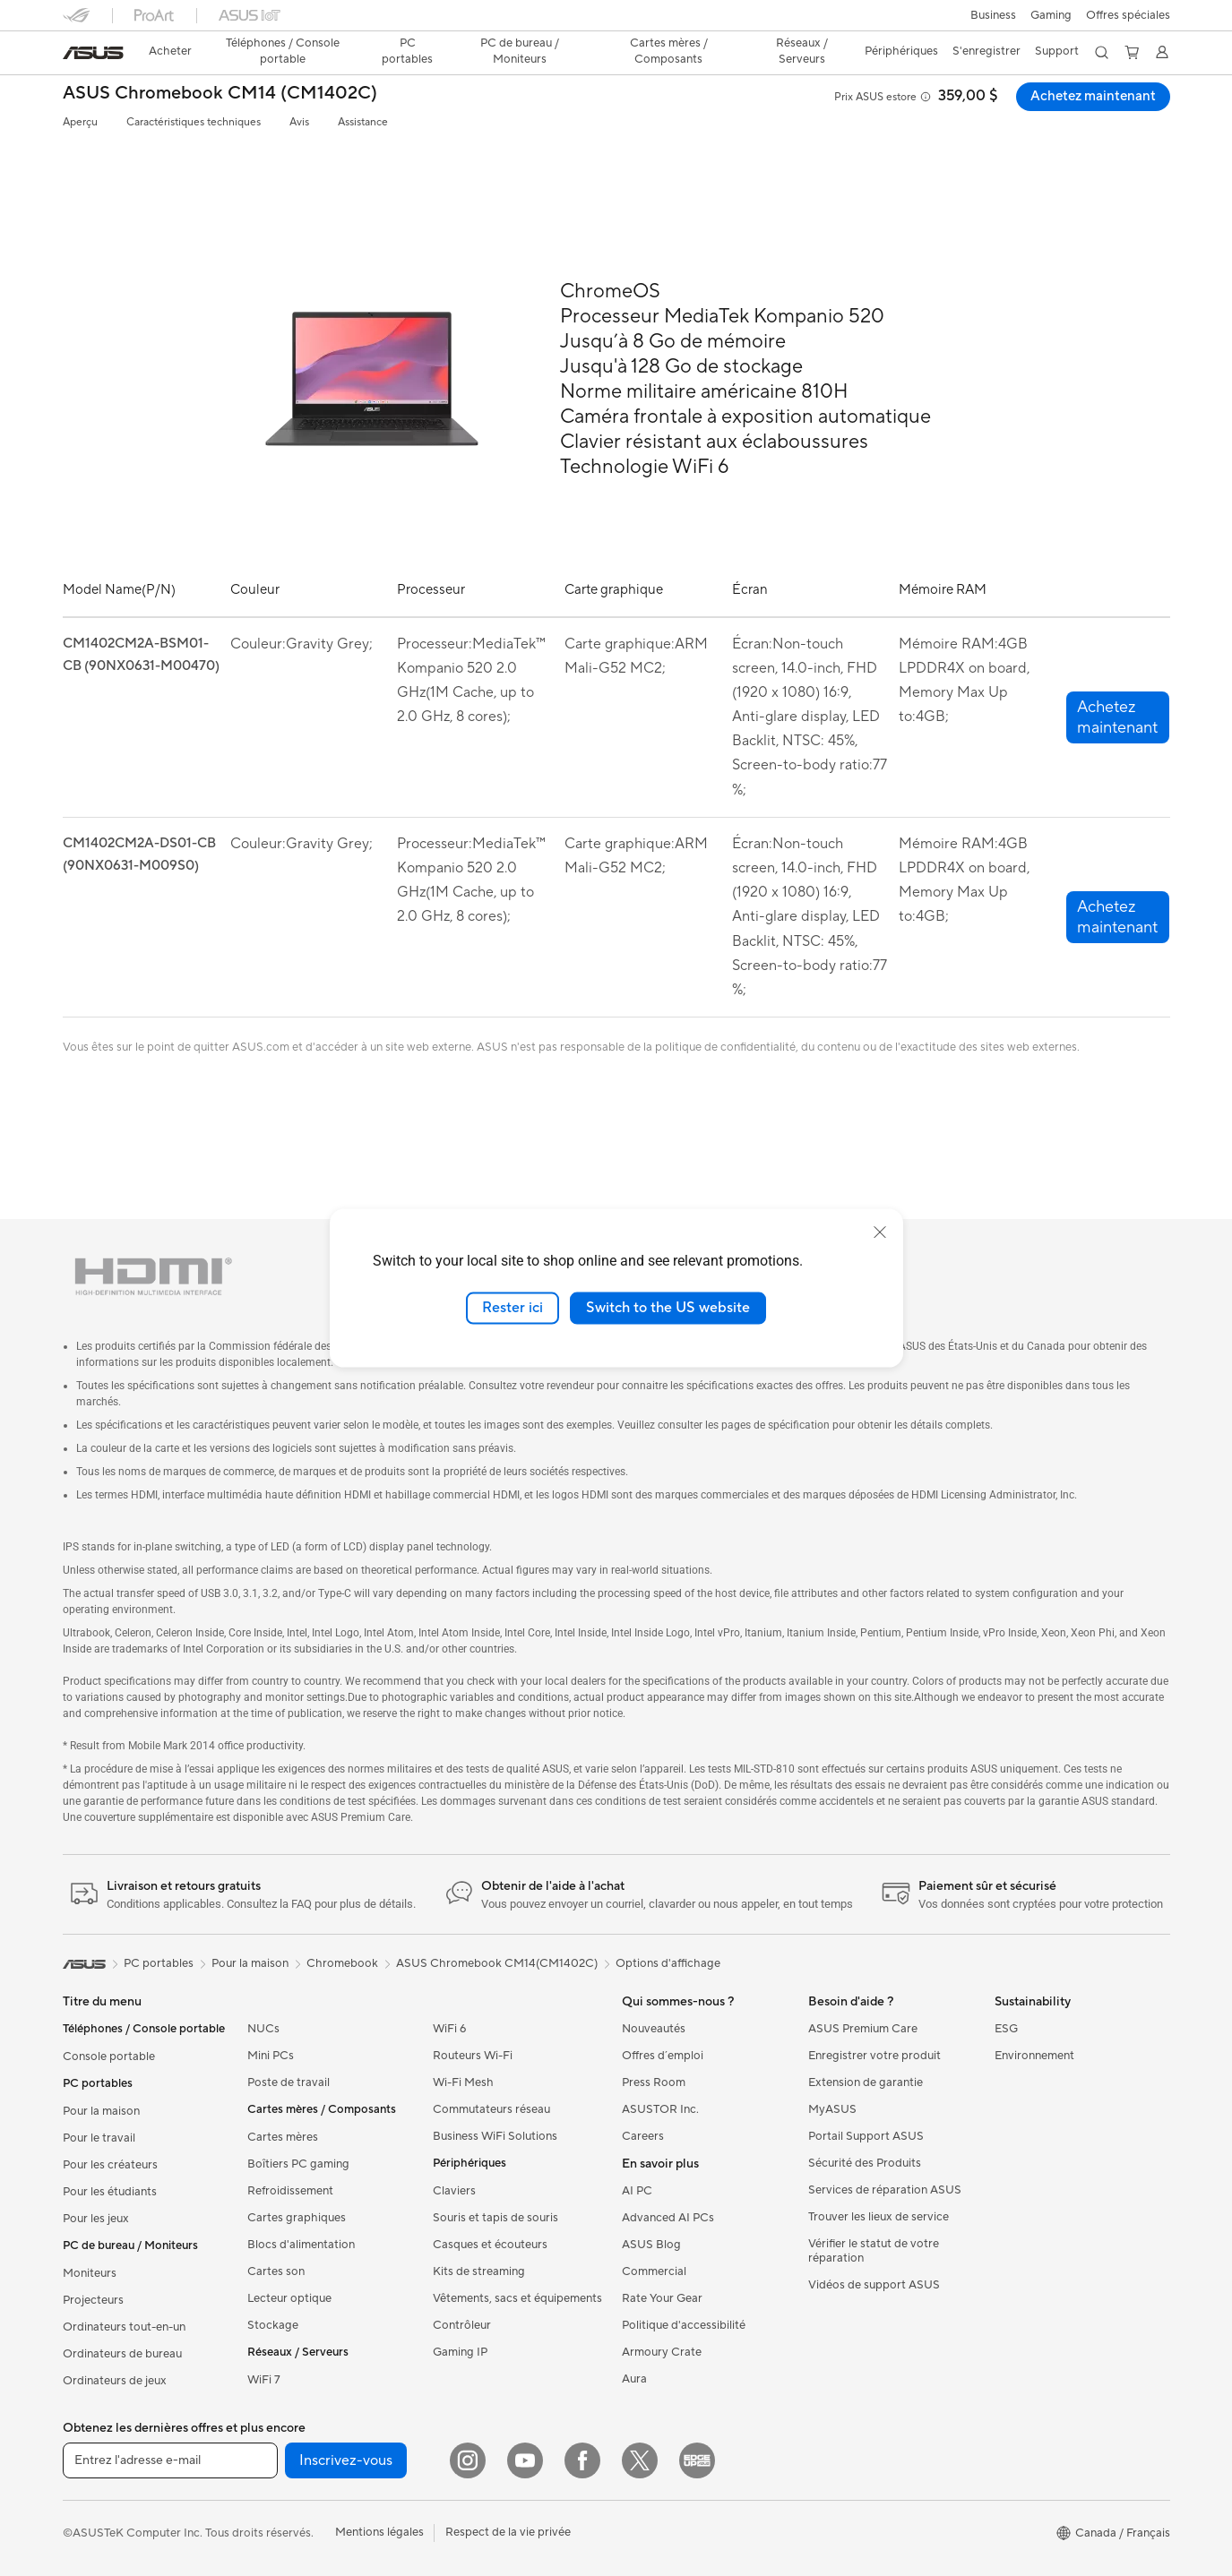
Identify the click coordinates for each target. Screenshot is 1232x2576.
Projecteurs (93, 2300)
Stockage (272, 2325)
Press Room (653, 2082)
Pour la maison (101, 2111)
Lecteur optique (289, 2298)
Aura (634, 2379)
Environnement (1034, 2055)
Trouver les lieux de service (878, 2217)
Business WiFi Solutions (495, 2136)
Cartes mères (282, 2137)
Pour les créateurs (110, 2165)
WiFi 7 (263, 2380)
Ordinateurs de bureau (122, 2354)
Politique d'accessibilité (683, 2325)
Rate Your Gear (662, 2298)
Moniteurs (89, 2273)
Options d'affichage (668, 1963)
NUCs (263, 2029)
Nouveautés (653, 2029)
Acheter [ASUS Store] (170, 51)
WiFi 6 (449, 2029)
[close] (880, 1232)
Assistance (363, 122)
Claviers (454, 2191)
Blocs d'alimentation (301, 2244)
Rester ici (512, 1308)
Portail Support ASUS (866, 2136)
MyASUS (832, 2109)
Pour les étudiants (110, 2192)
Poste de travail (288, 2082)
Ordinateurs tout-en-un (124, 2327)
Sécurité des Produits (864, 2163)
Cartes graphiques (296, 2218)
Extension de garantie (865, 2082)
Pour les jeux (96, 2218)
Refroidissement (290, 2191)
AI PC (637, 2191)
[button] (993, 15)
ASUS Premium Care (863, 2029)
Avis (299, 122)
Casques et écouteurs (490, 2244)
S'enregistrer (986, 51)
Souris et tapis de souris (495, 2218)
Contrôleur (462, 2325)
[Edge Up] (697, 2460)
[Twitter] (640, 2460)
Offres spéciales (1128, 15)
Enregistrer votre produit (874, 2055)
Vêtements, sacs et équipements (517, 2298)
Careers (643, 2136)
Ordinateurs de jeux (115, 2381)
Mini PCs (270, 2055)
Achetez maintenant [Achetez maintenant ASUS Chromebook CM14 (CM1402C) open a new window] (1090, 97)
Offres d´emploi (662, 2055)
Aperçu (80, 122)
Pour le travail (99, 2138)
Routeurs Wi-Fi (473, 2055)
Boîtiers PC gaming (298, 2164)
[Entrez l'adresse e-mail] (170, 2460)
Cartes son (276, 2271)
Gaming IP (460, 2352)
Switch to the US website (668, 1308)
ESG (1006, 2029)
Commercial (654, 2271)
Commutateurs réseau (491, 2109)
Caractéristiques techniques (193, 122)
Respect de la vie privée (508, 2532)
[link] (93, 53)
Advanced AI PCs (668, 2218)
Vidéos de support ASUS (874, 2285)
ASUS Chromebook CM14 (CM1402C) (220, 93)
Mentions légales (379, 2532)
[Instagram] (468, 2460)
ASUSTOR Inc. (660, 2109)
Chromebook (342, 1963)
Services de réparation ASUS (884, 2190)
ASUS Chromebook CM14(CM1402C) (497, 1963)
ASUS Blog (651, 2244)
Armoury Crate (662, 2352)
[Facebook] (582, 2460)
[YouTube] (525, 2460)
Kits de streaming (479, 2271)
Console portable (109, 2056)
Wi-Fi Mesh (463, 2082)
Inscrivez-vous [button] (345, 2460)
